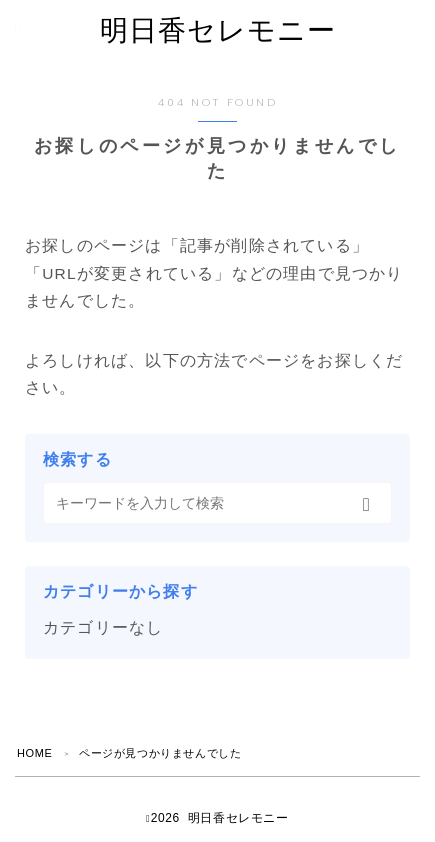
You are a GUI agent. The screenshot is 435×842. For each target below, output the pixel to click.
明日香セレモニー (218, 30)
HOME (34, 753)
